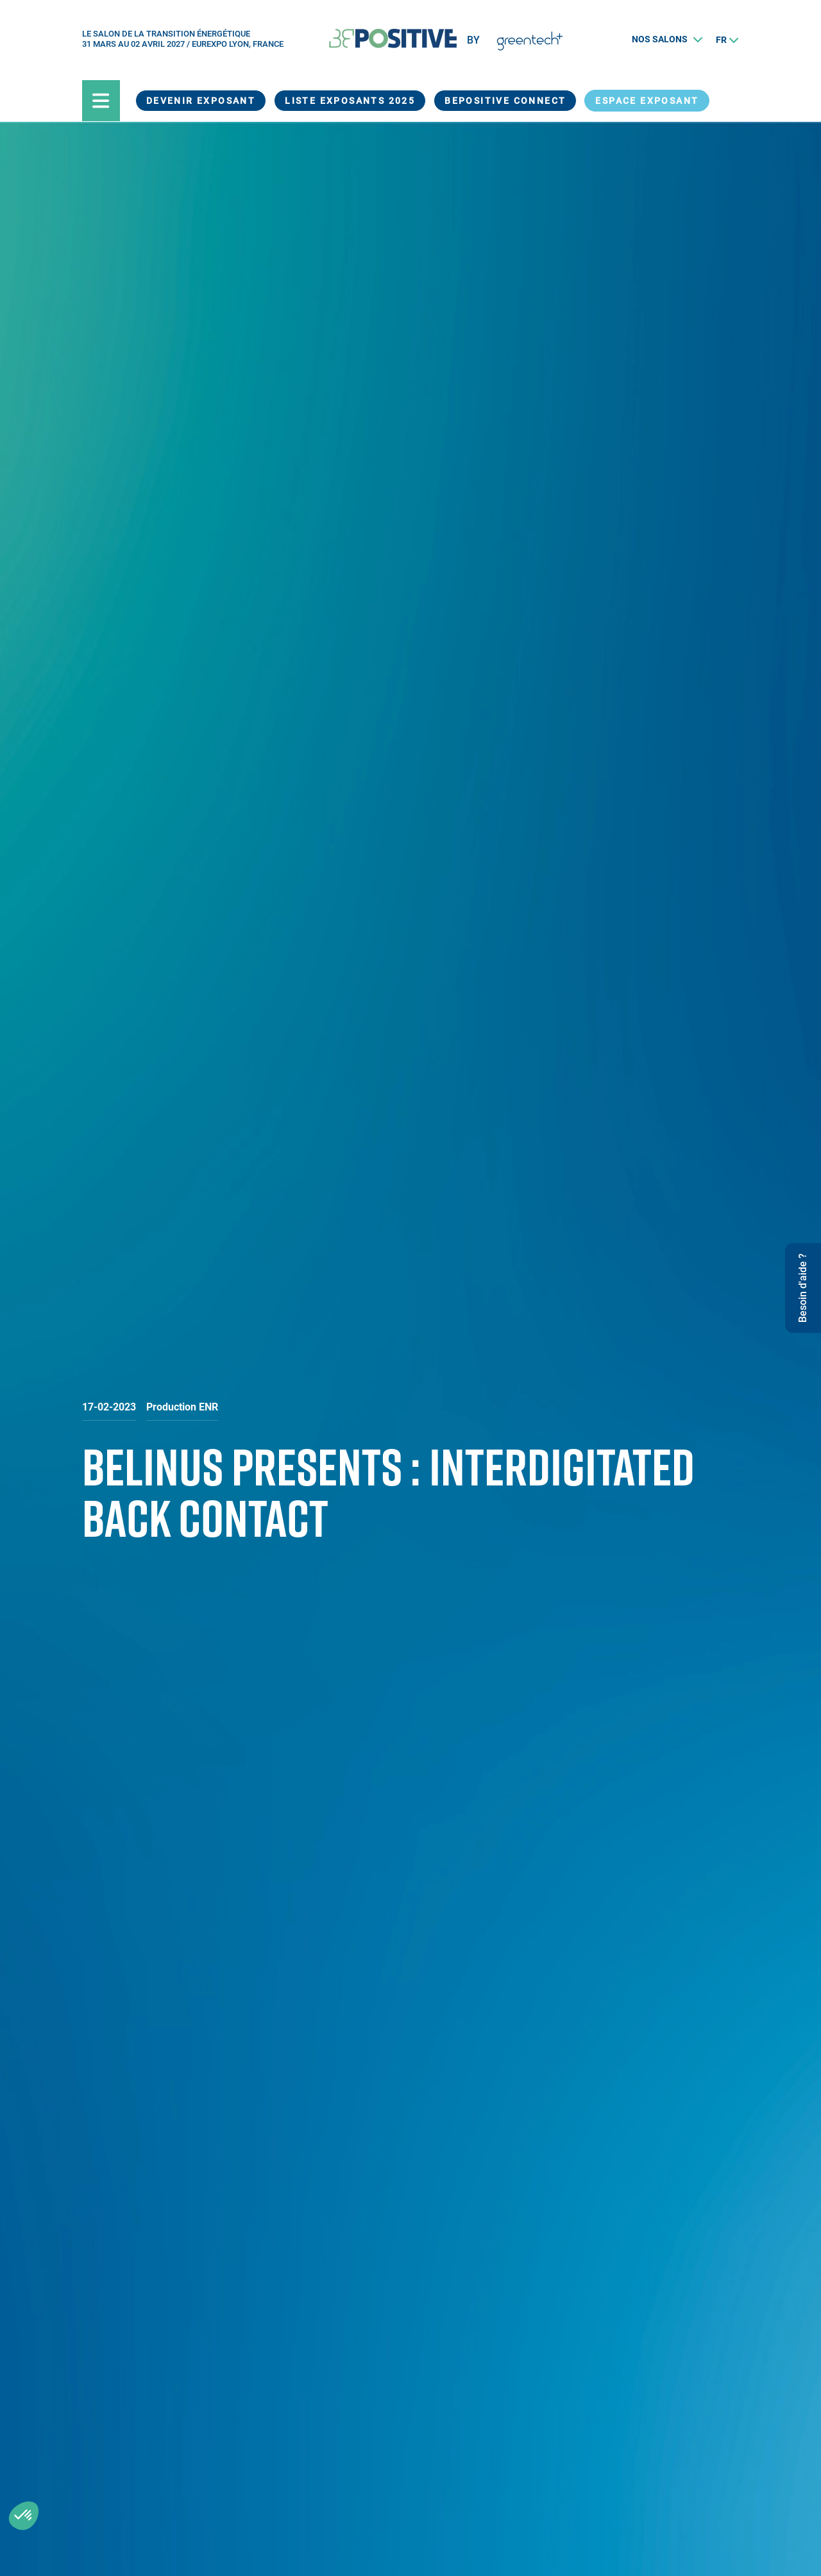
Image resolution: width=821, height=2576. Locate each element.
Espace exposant (646, 101)
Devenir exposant (200, 101)
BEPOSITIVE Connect (505, 101)
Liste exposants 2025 (350, 101)
